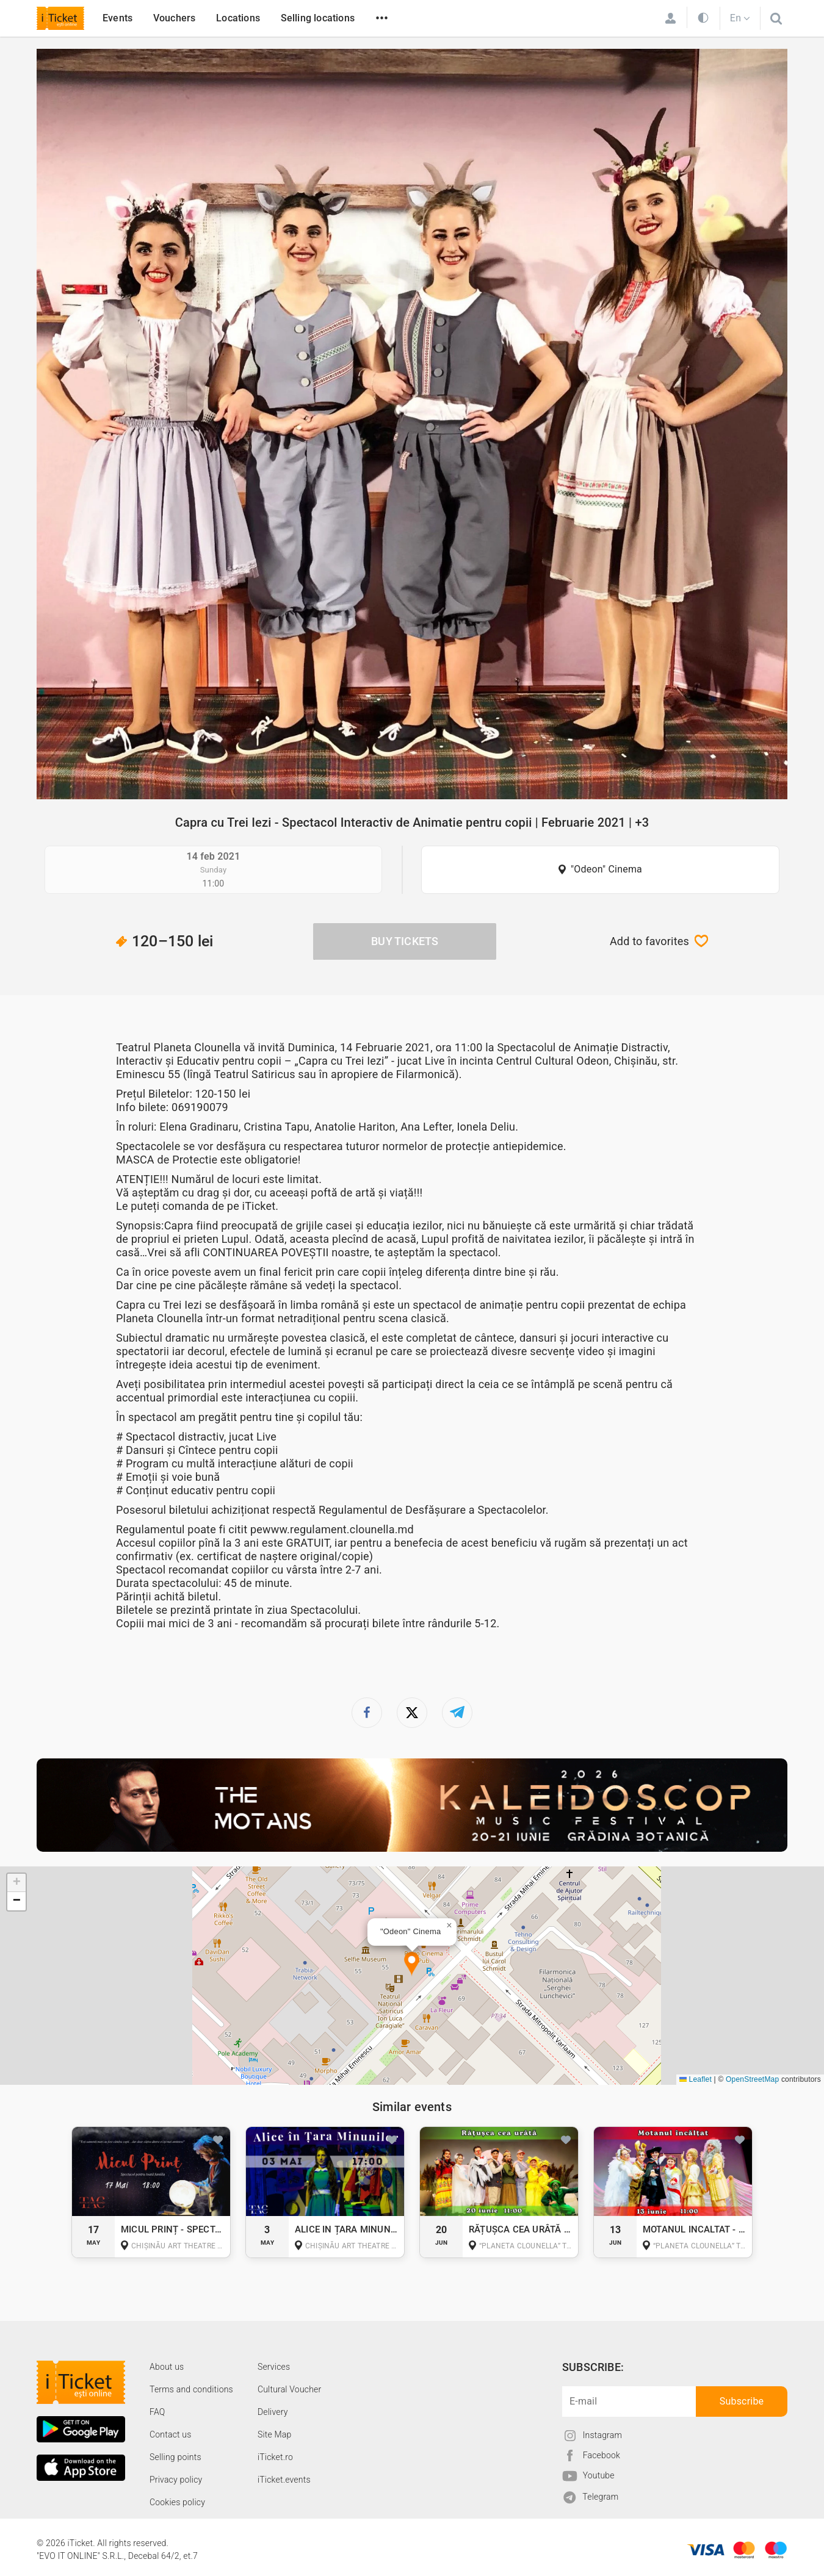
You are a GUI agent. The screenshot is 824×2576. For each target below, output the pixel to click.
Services (274, 2367)
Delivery (273, 2412)
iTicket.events (284, 2479)
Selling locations (318, 18)
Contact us (171, 2434)
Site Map (275, 2434)
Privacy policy (176, 2479)
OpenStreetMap (752, 2079)
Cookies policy (177, 2502)
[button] (411, 1964)
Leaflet (695, 2079)
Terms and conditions (191, 2389)
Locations (238, 18)
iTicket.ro (275, 2457)
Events (117, 18)
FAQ (157, 2412)
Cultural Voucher (290, 2389)
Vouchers (174, 18)
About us (167, 2367)
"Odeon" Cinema (606, 869)
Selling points (175, 2457)
